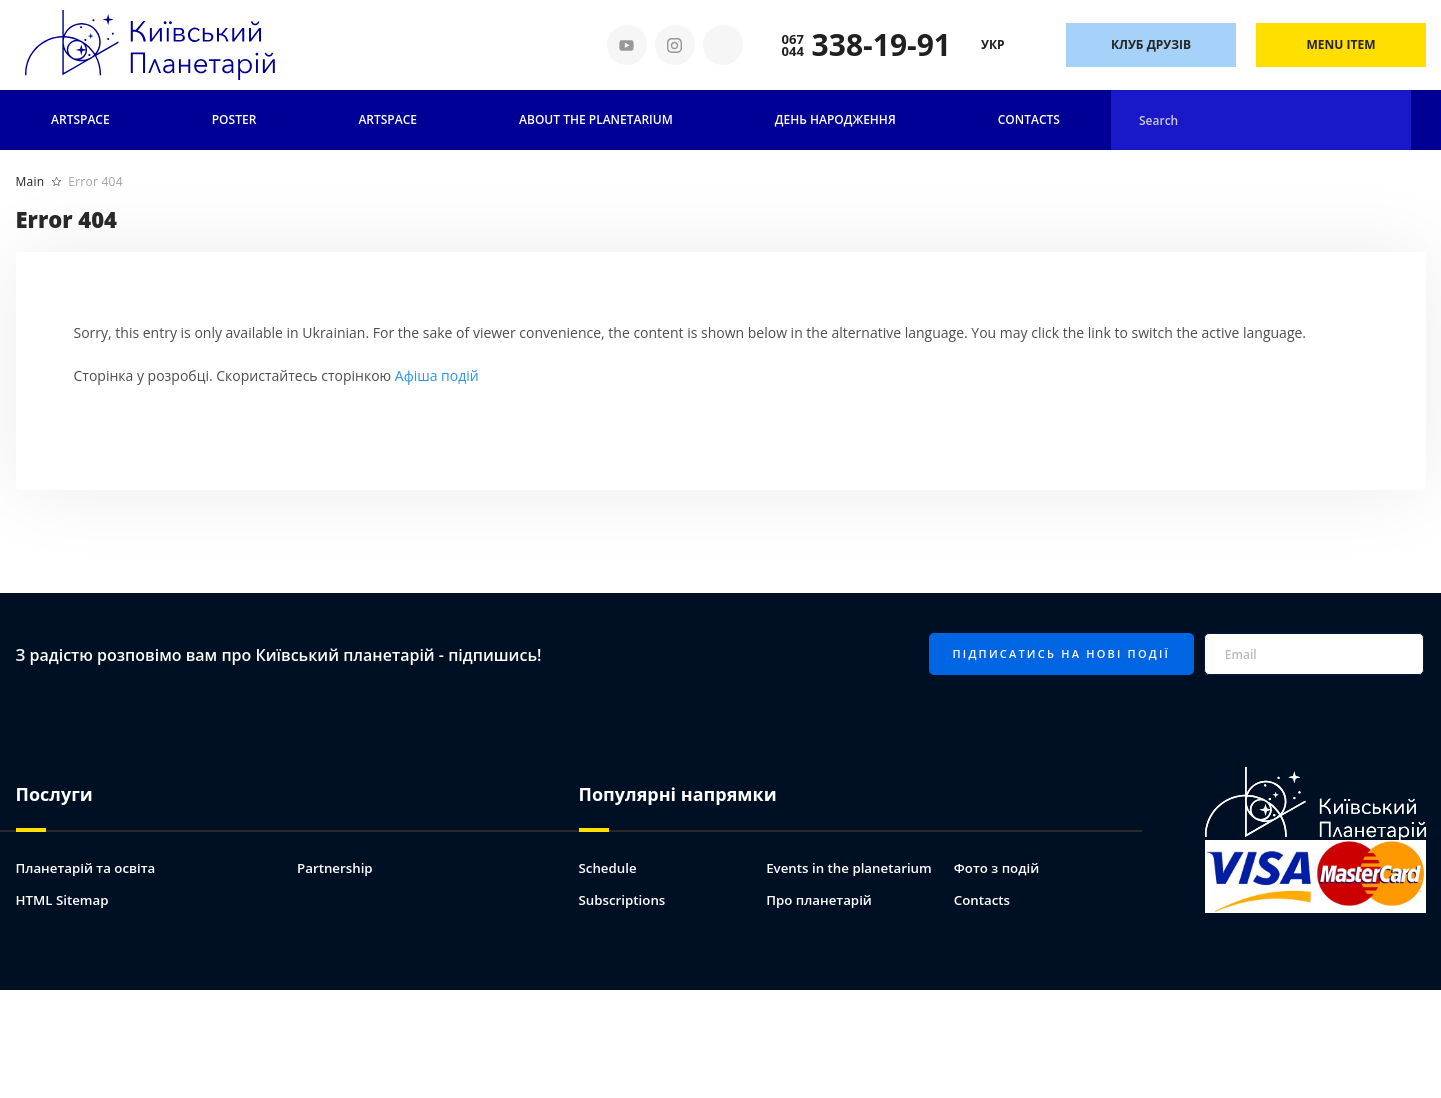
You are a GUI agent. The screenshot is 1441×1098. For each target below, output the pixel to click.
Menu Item (1341, 44)
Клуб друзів (1151, 44)
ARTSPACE (387, 119)
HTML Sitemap (65, 897)
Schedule (609, 865)
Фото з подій (999, 865)
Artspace (80, 119)
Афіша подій (437, 375)
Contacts (1029, 119)
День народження (835, 119)
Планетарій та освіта (89, 865)
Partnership (337, 865)
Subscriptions (624, 897)
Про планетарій (821, 897)
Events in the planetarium (853, 865)
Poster (234, 119)
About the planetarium (596, 119)
